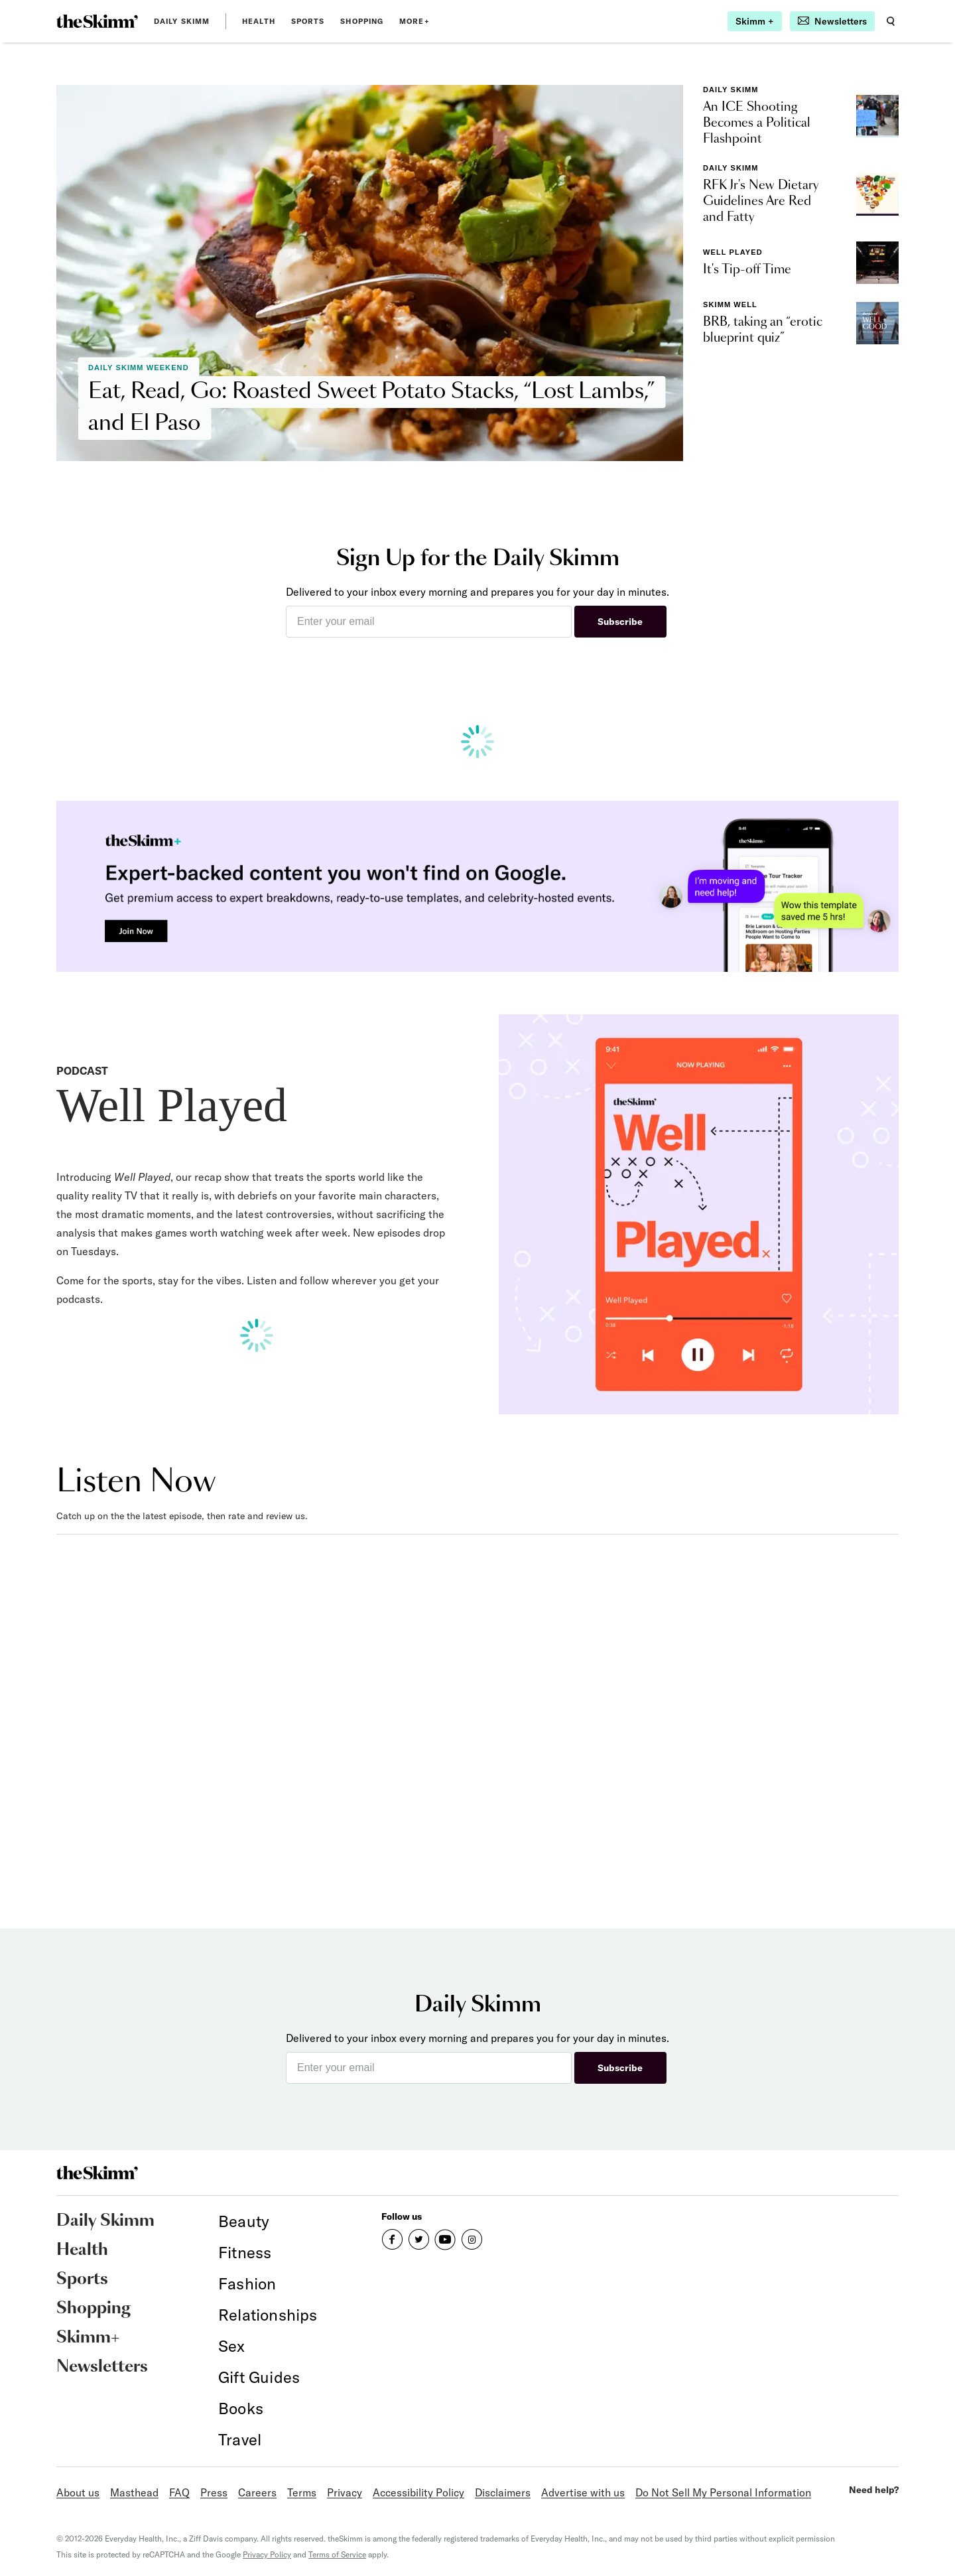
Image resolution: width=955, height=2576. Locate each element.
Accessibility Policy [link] (418, 2492)
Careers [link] (257, 2492)
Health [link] (258, 21)
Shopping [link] (361, 21)
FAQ (179, 2492)
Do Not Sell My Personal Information (723, 2492)
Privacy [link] (344, 2492)
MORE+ (414, 21)
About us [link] (77, 2492)
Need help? (874, 2490)
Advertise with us (583, 2492)
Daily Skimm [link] (182, 21)
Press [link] (213, 2492)
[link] (97, 21)
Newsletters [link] (102, 2367)
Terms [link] (301, 2492)
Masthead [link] (134, 2492)
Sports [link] (308, 21)
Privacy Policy (267, 2554)
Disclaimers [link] (503, 2492)
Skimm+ (87, 2338)
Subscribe (620, 622)
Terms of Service (337, 2554)
